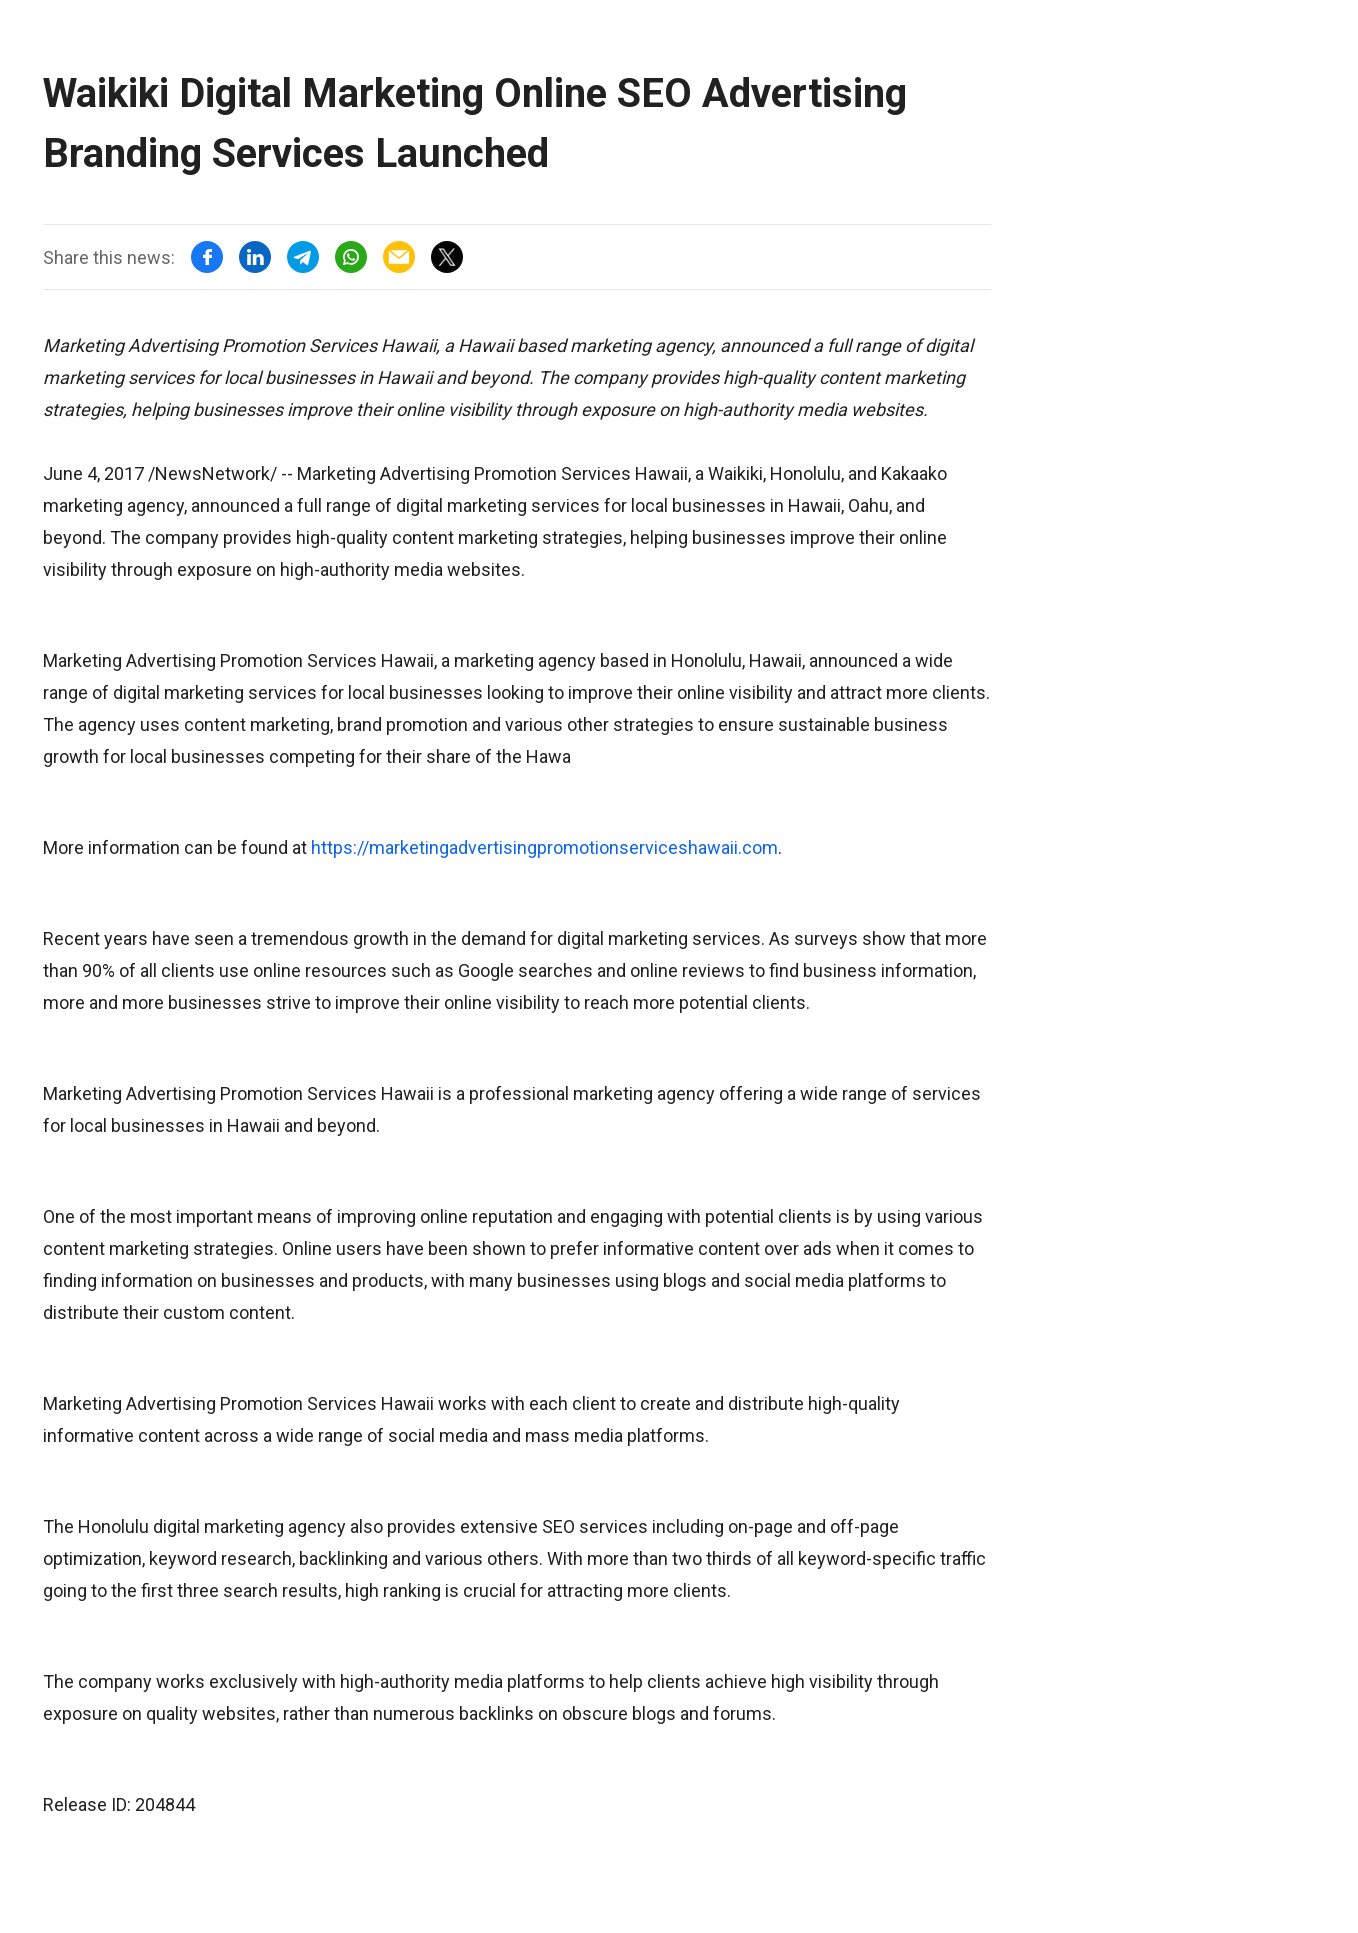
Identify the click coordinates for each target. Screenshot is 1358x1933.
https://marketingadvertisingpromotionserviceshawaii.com (544, 847)
